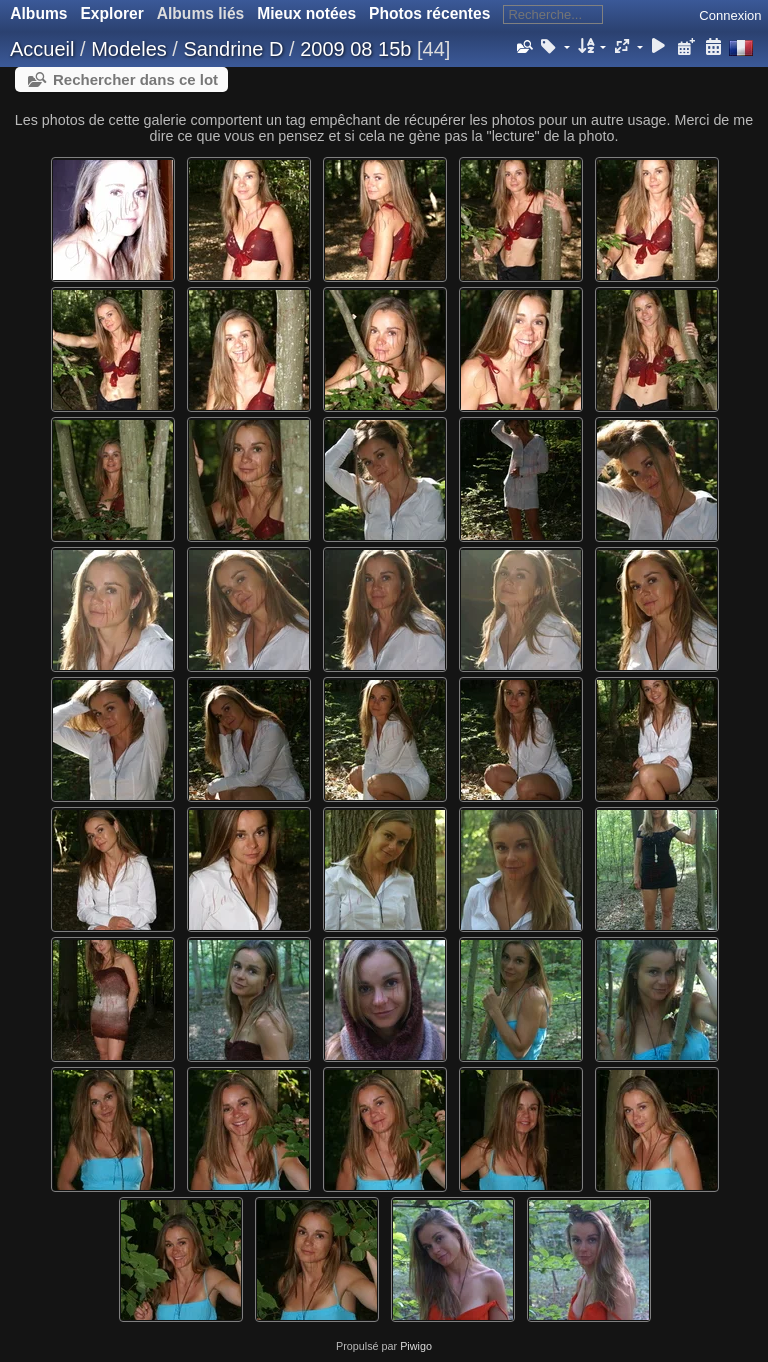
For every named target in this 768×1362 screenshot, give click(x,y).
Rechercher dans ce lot (135, 79)
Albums (38, 13)
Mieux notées (306, 13)
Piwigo (416, 1346)
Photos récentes (429, 13)
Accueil (42, 49)
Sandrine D (233, 49)
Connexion (730, 15)
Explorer (111, 13)
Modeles (129, 49)
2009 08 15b (355, 49)
